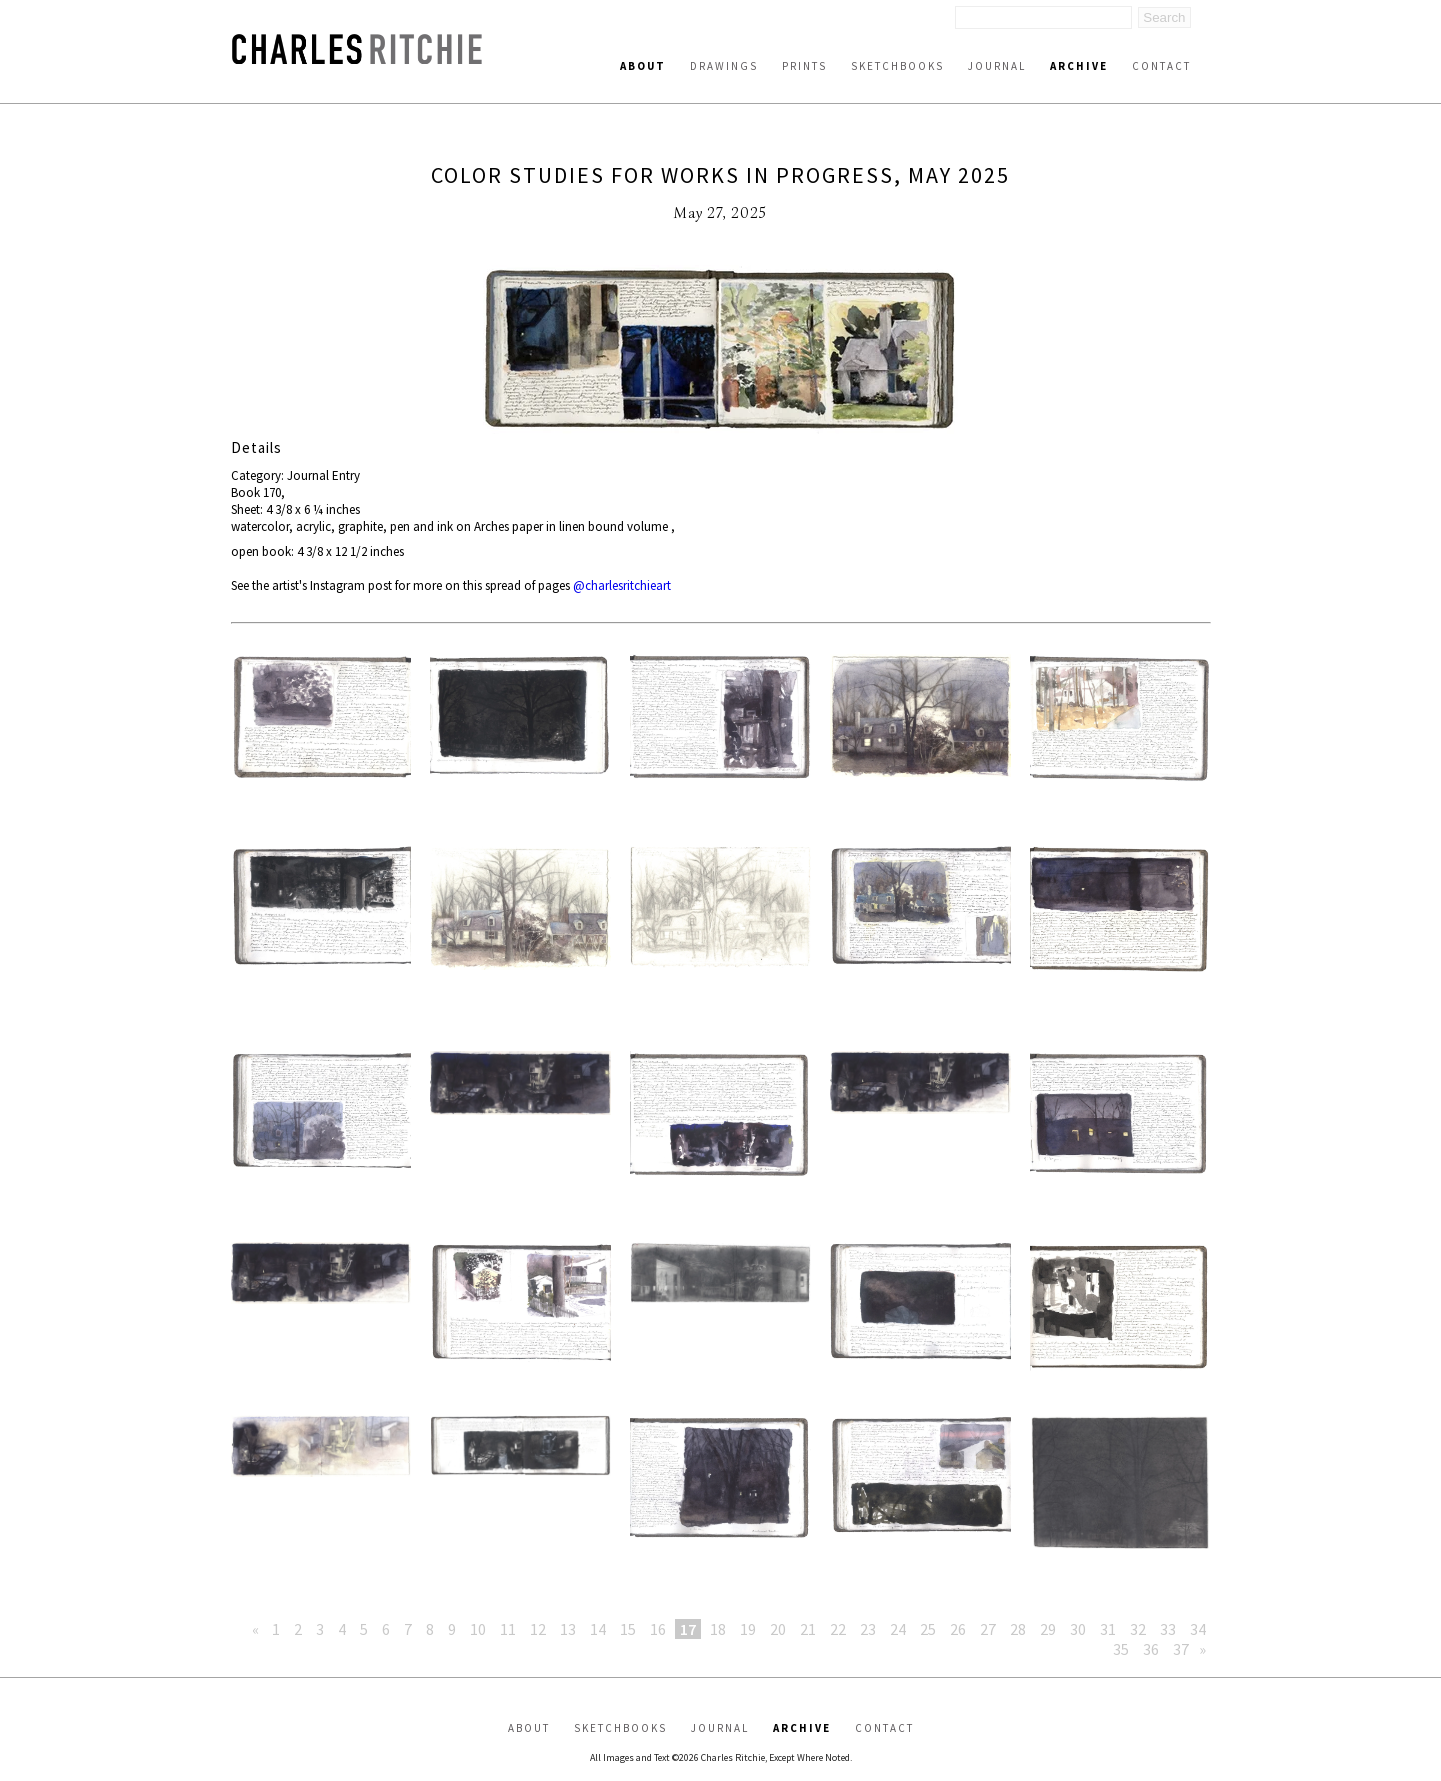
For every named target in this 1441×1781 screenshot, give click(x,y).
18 (718, 1629)
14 (598, 1629)
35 (1121, 1649)
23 (868, 1629)
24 (898, 1629)
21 (808, 1629)
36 (1151, 1649)
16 (658, 1629)
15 (628, 1629)
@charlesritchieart (622, 585)
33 (1168, 1629)
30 (1078, 1629)
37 (1181, 1649)
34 (1198, 1629)
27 (988, 1629)
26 (958, 1629)
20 (778, 1629)
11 (508, 1629)
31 (1108, 1629)
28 (1018, 1629)
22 (838, 1629)
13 (568, 1629)
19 (748, 1629)
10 (478, 1629)
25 (928, 1629)
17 (688, 1629)
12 (538, 1629)
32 (1138, 1629)
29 (1048, 1629)
